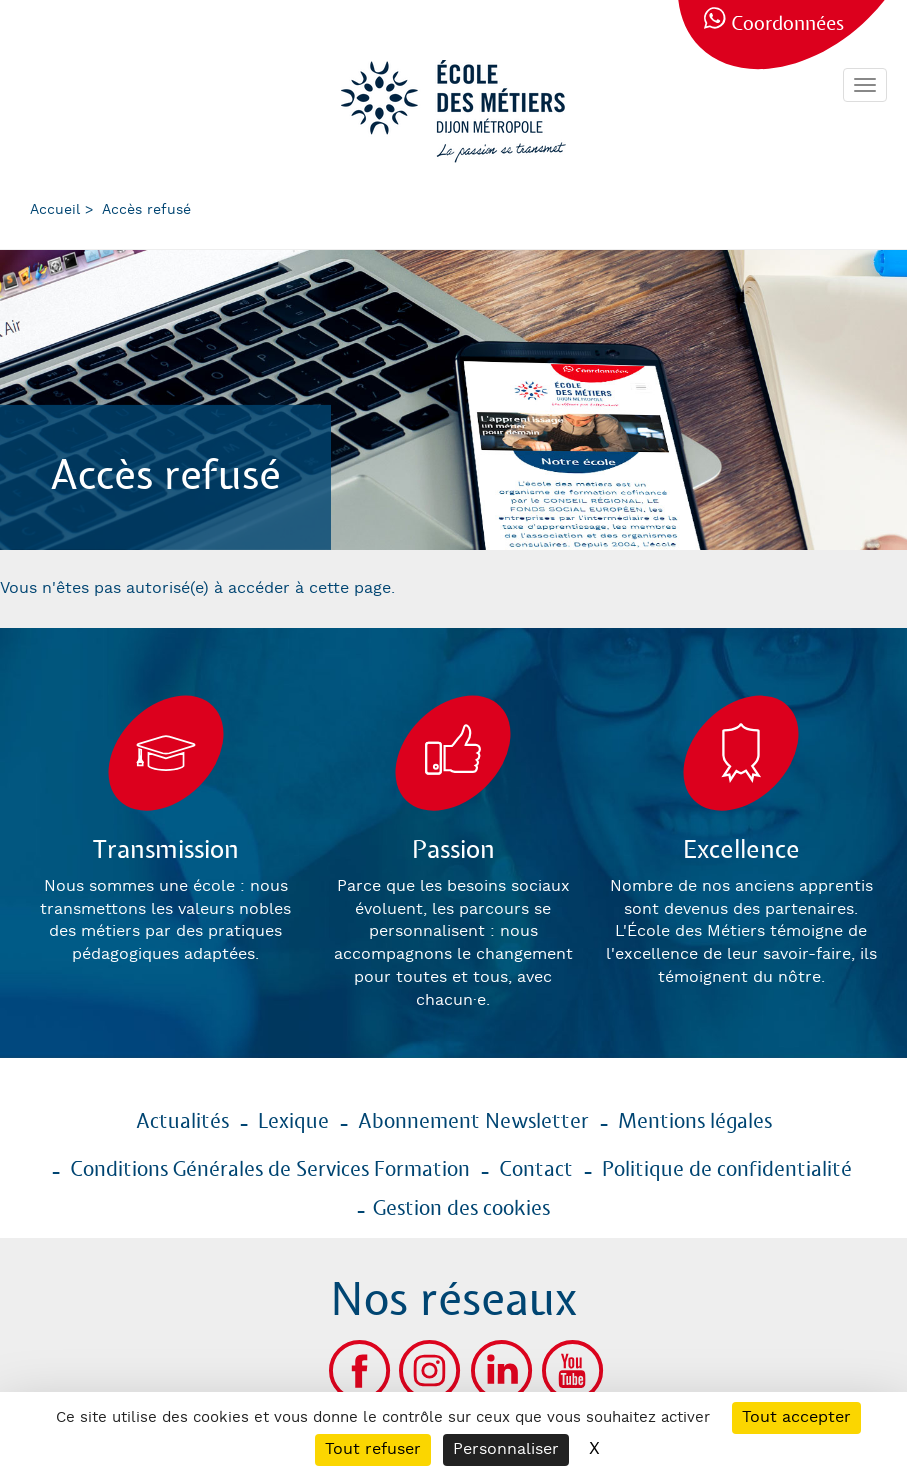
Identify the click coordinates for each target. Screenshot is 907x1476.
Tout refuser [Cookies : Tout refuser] (373, 1449)
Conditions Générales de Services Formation (270, 1170)
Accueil (55, 210)
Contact (536, 1170)
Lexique (293, 1122)
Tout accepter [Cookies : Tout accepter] (796, 1417)
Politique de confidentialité (727, 1170)
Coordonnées (787, 24)
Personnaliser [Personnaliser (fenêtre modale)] (506, 1449)
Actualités (182, 1122)
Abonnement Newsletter (473, 1122)
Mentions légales (695, 1122)
